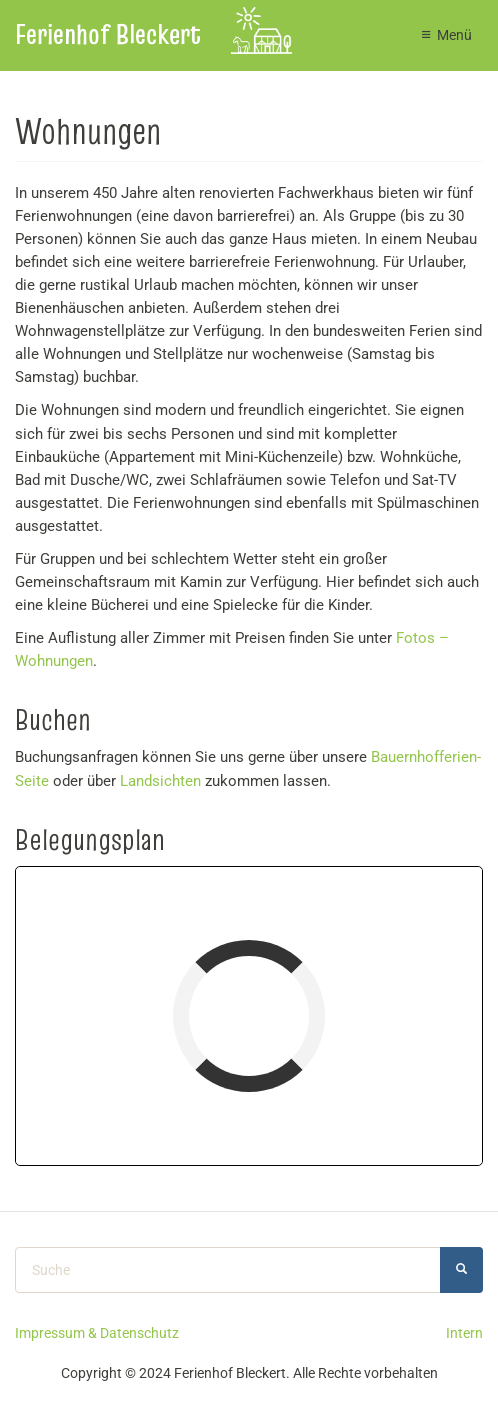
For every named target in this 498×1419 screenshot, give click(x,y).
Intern (464, 1333)
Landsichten (160, 781)
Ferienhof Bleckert (108, 34)
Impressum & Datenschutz (97, 1333)
